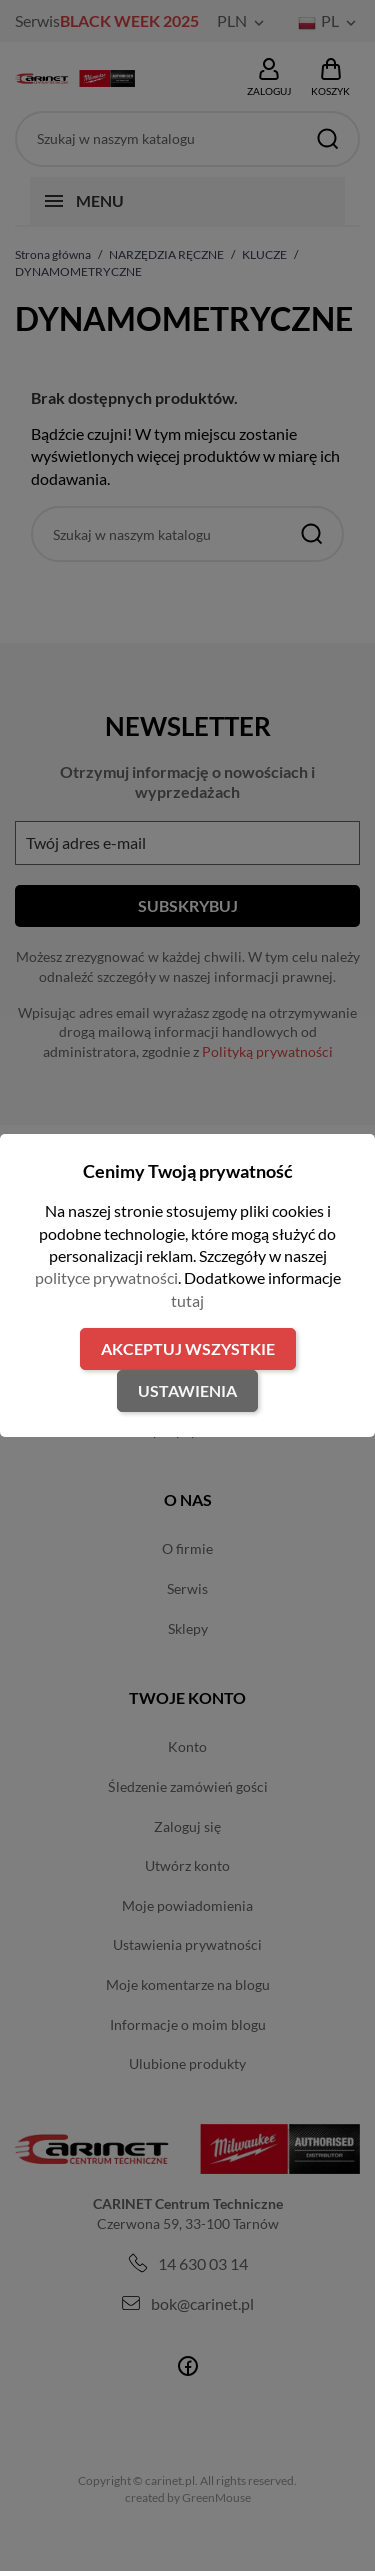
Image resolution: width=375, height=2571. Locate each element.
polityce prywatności (106, 1277)
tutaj (187, 1300)
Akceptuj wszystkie (188, 1348)
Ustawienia (187, 1390)
